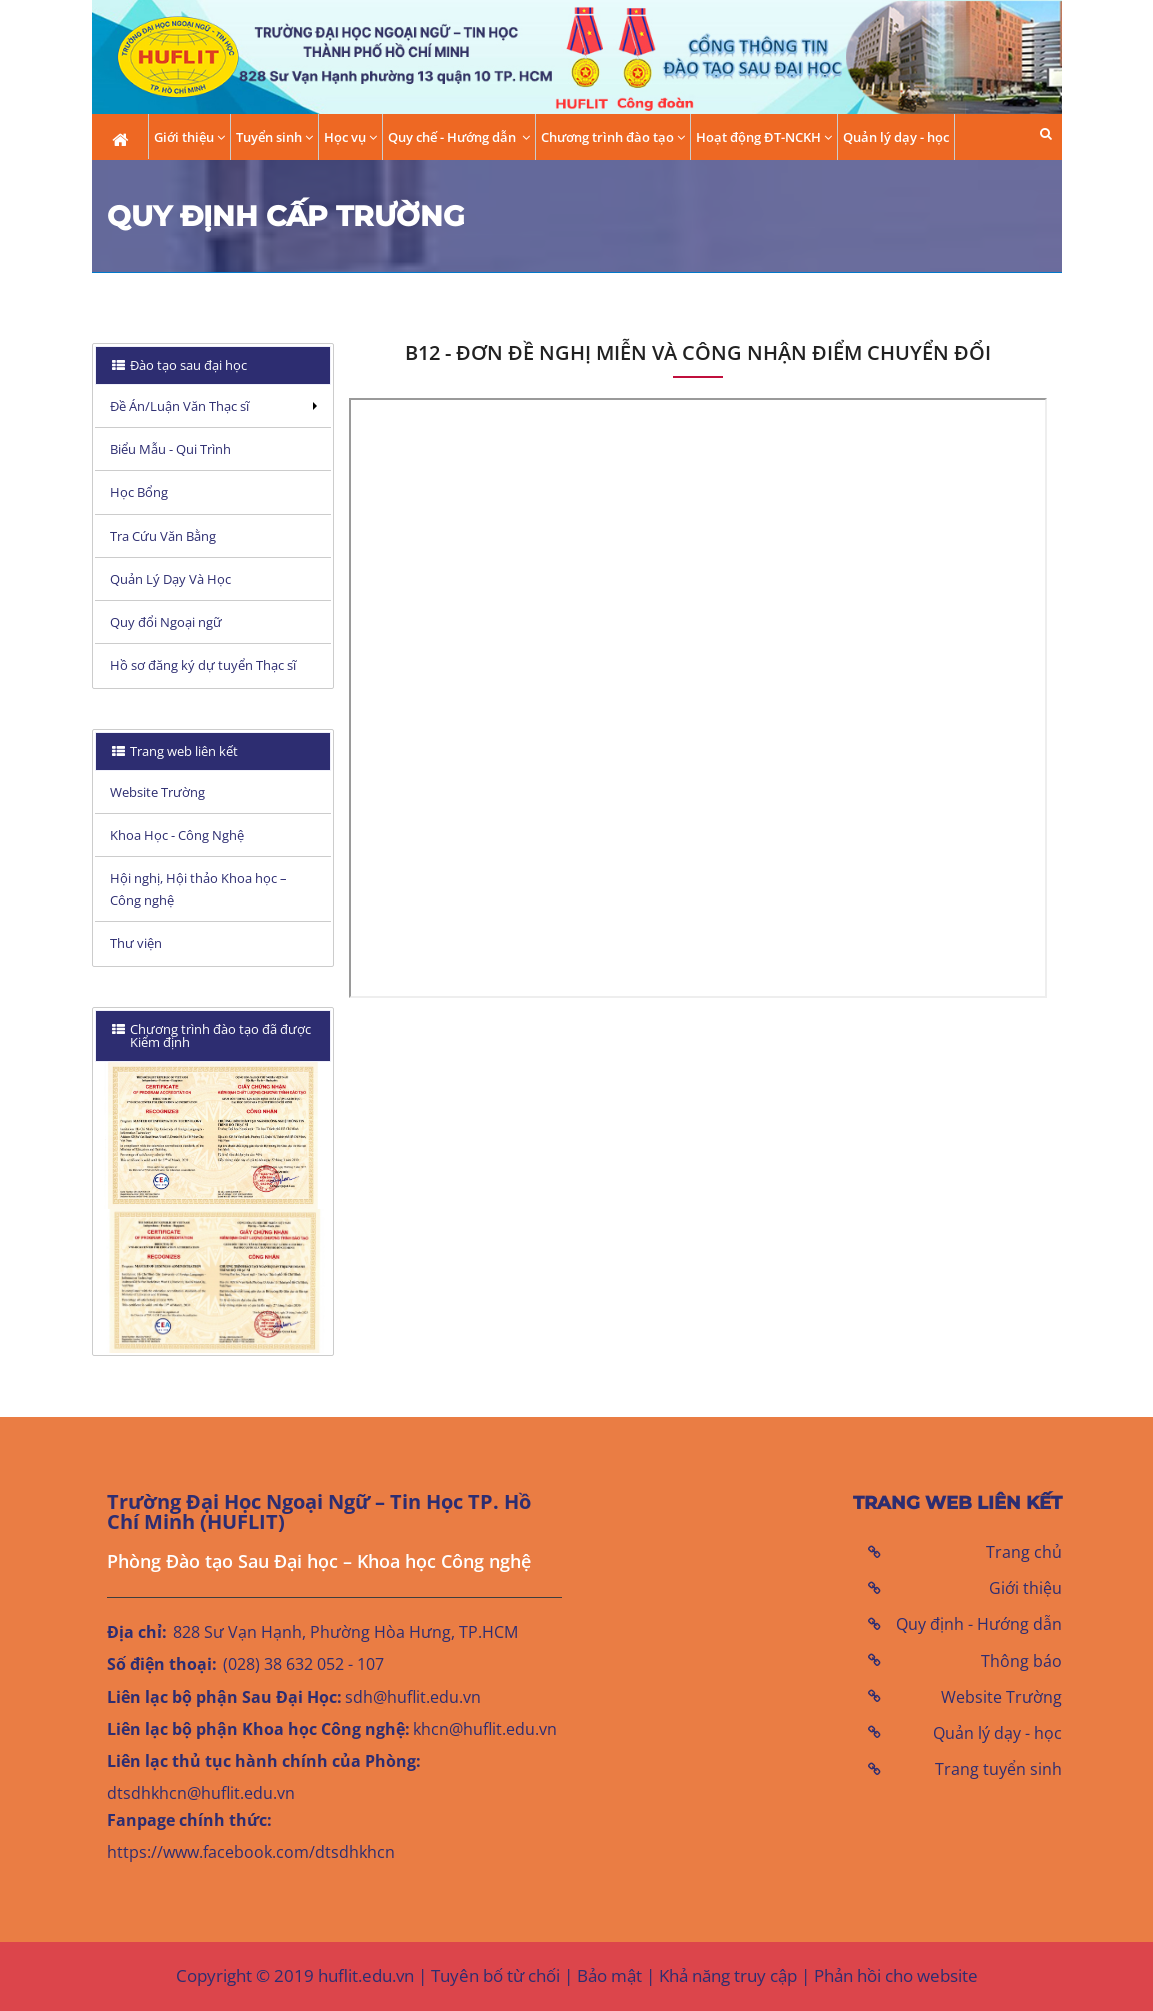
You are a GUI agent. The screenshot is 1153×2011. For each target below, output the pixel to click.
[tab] (213, 365)
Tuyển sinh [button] (274, 137)
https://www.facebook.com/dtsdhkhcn (251, 1852)
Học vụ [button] (350, 137)
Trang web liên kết (182, 751)
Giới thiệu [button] (189, 137)
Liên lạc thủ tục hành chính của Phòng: (264, 1761)
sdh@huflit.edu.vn (413, 1697)
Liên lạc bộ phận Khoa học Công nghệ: (258, 1729)
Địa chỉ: (137, 1632)
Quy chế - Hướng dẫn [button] (459, 137)
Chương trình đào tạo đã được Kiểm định (211, 1035)
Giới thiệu (1025, 1588)
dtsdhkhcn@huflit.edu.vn (201, 1793)
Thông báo (1021, 1661)
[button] (1046, 133)
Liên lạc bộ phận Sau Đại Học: (224, 1697)
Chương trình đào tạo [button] (613, 137)
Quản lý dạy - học (896, 137)
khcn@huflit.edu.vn (485, 1729)
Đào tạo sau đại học (187, 365)
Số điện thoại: (162, 1664)
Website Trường (1001, 1697)
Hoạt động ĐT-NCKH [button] (764, 137)
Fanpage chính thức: (189, 1820)
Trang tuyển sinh (998, 1769)
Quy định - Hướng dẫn (979, 1624)
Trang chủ (1024, 1552)
